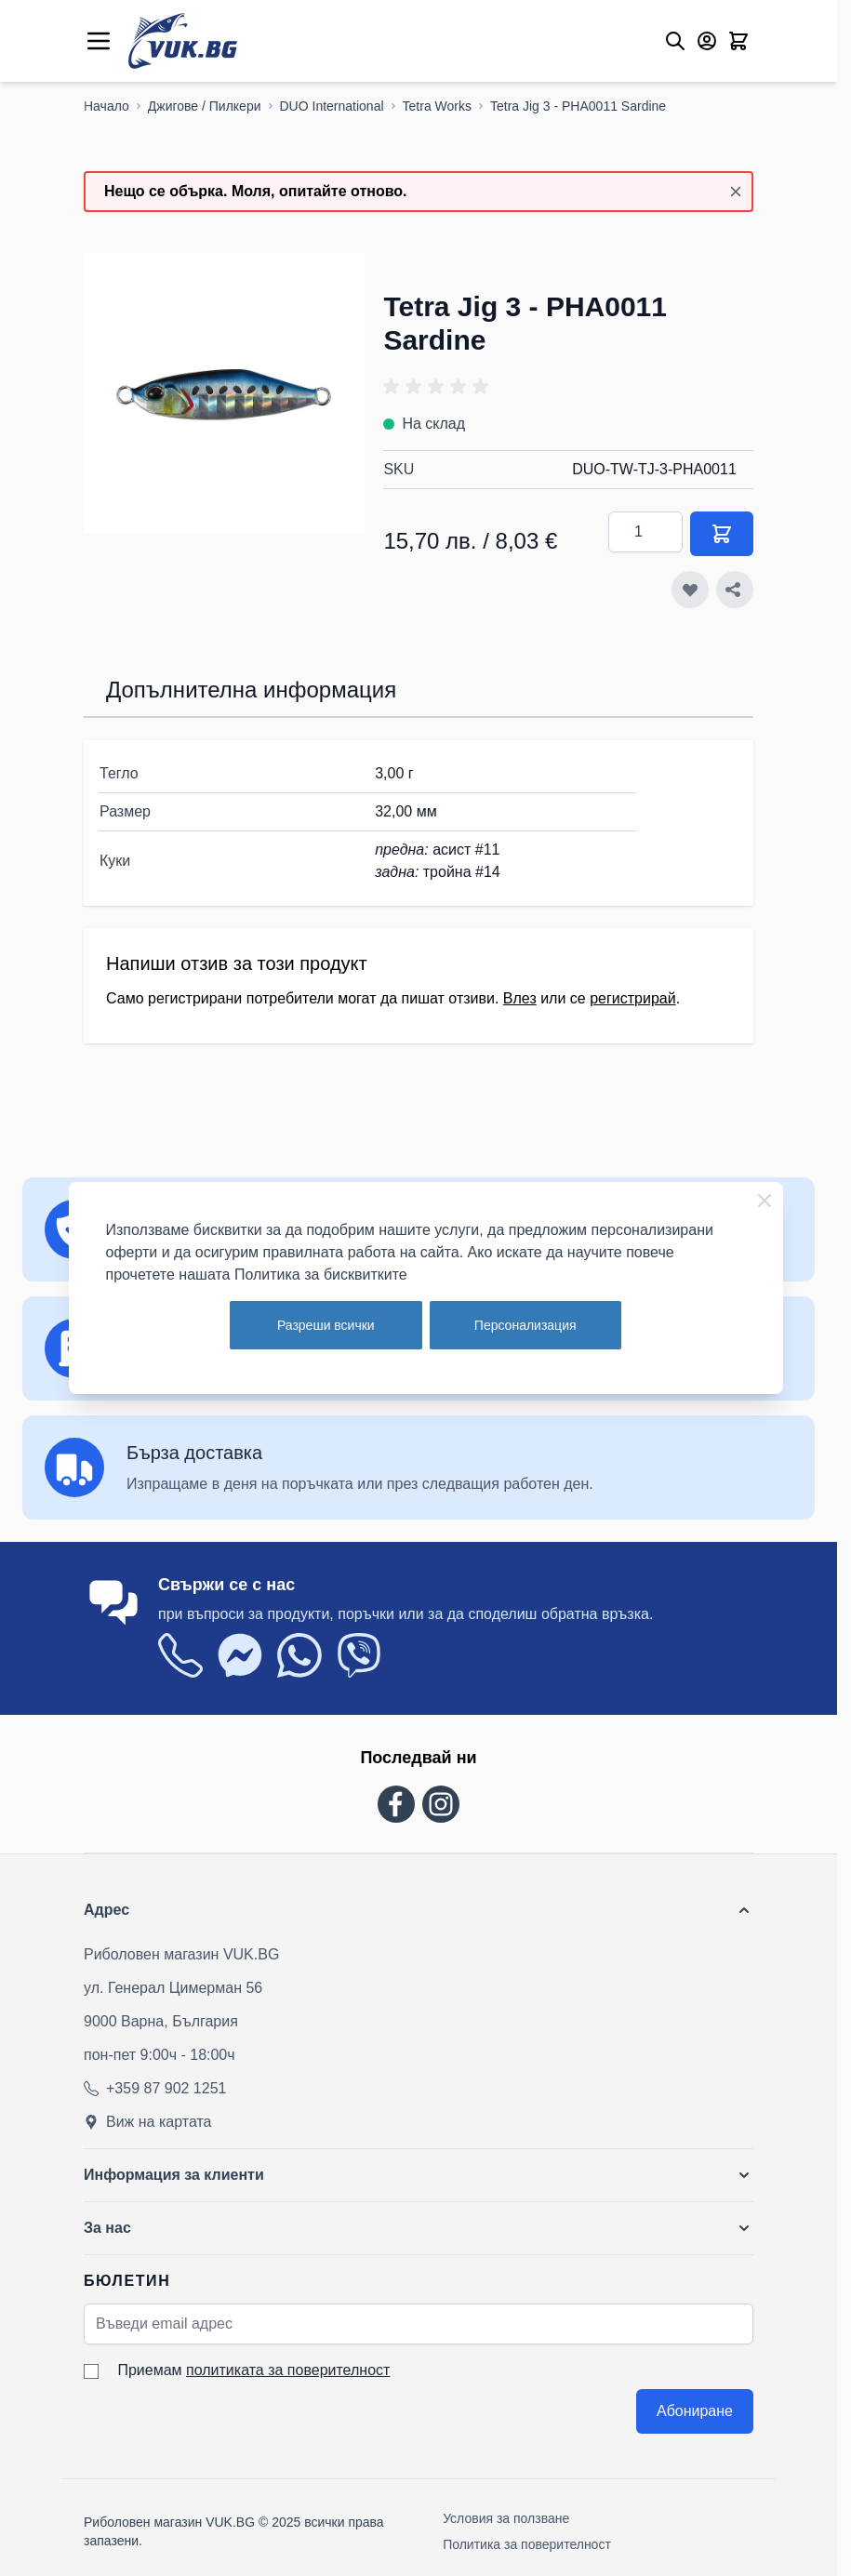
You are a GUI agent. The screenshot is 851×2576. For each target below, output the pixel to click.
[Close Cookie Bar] (764, 1200)
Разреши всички (326, 1325)
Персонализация (525, 1325)
